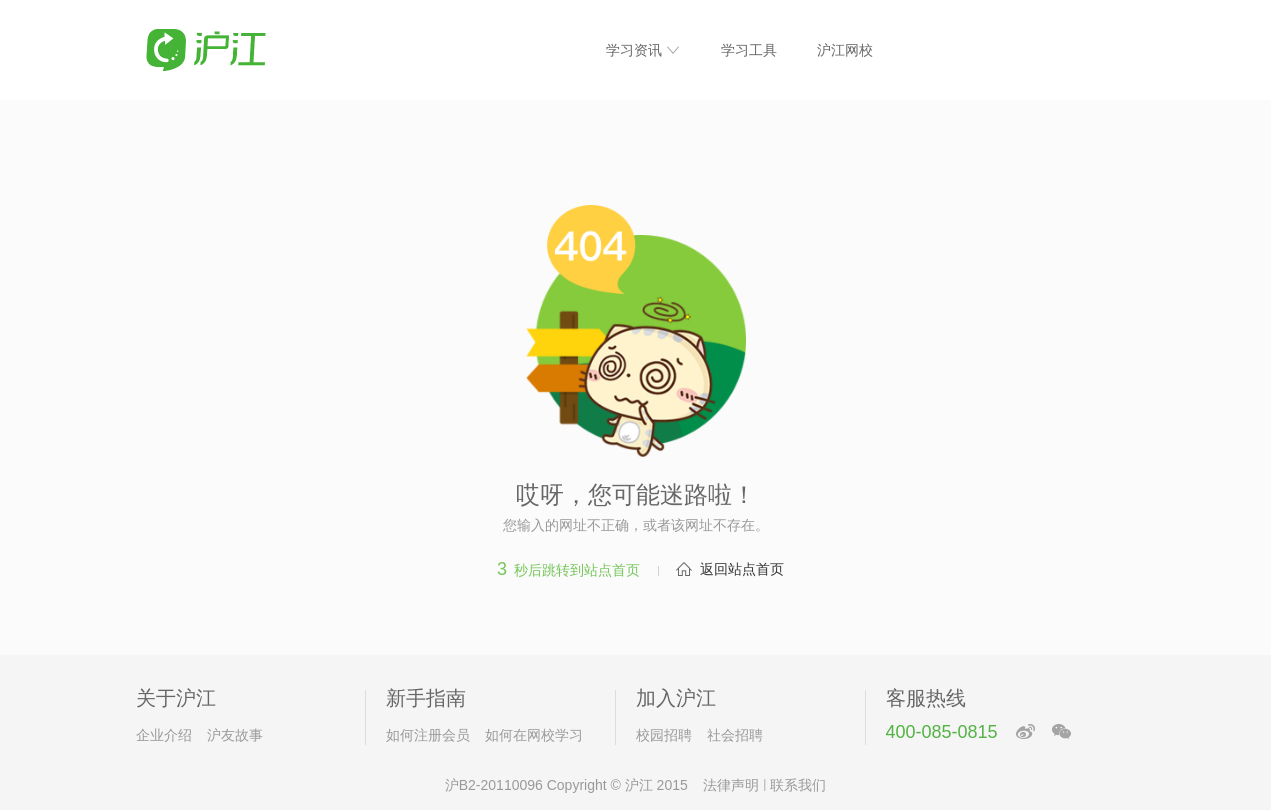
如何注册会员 (428, 735)
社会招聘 (735, 735)
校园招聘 (664, 735)
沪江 (639, 785)
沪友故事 (235, 735)
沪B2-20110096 (494, 785)
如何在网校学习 (534, 735)
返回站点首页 (742, 569)
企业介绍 (164, 735)
